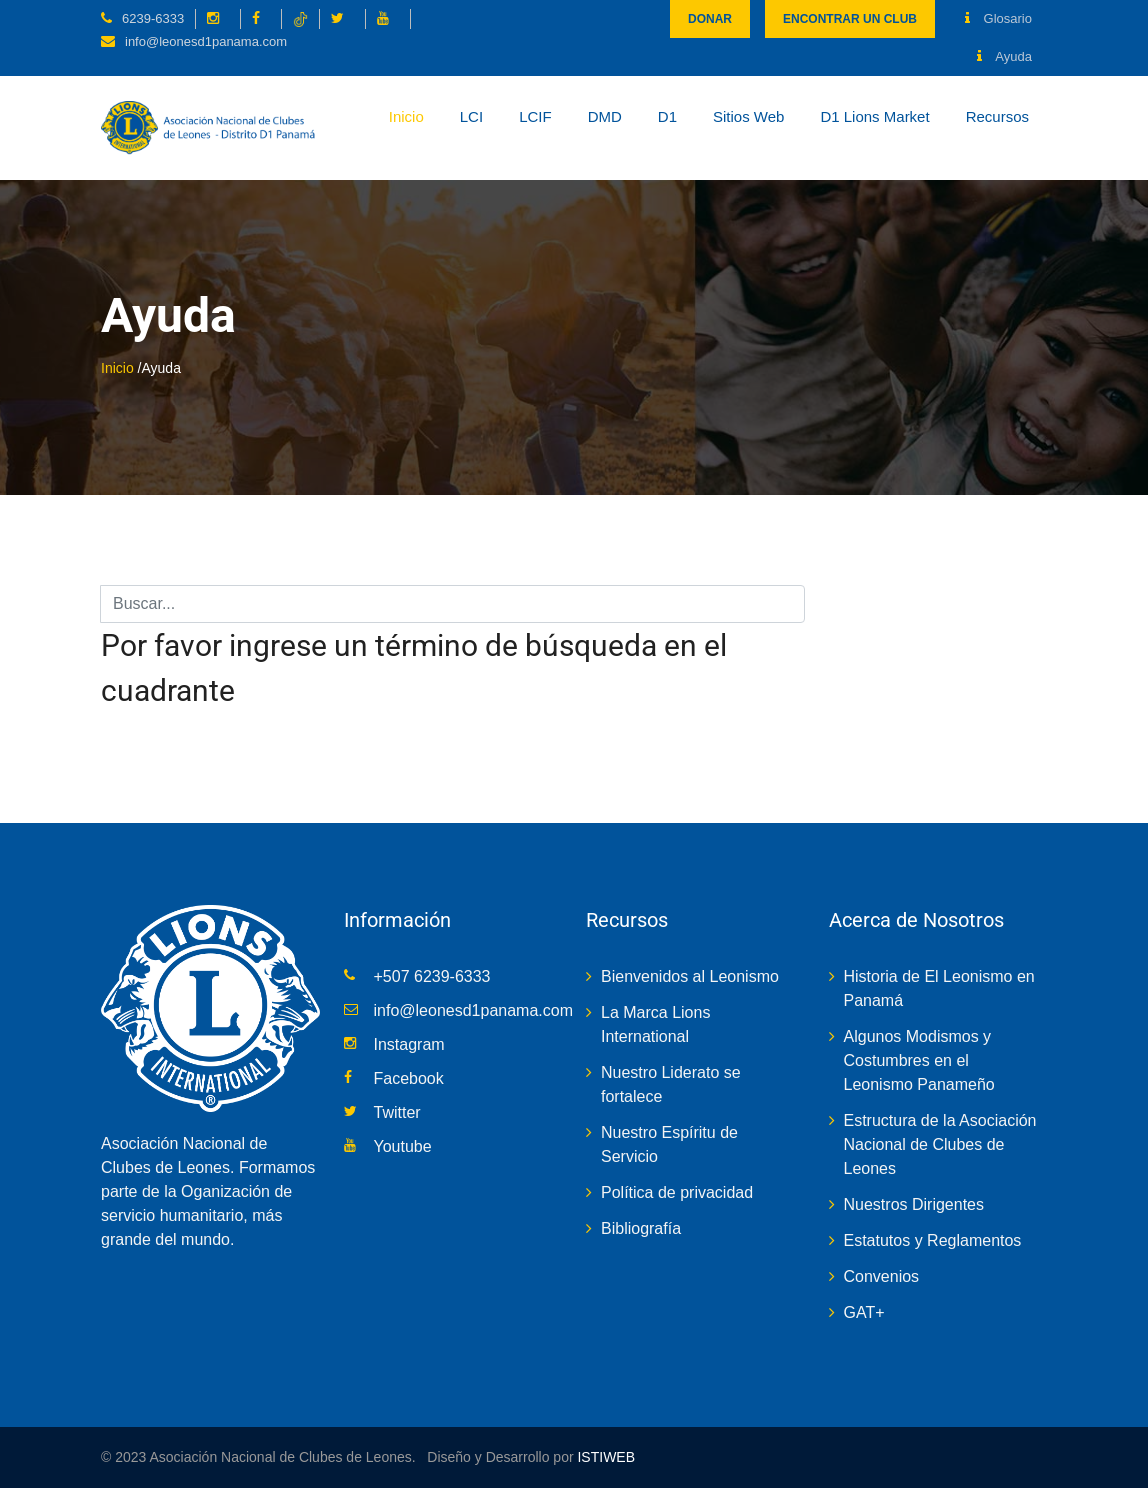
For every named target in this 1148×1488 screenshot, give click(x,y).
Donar (710, 19)
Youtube (403, 1146)
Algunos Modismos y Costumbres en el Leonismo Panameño (919, 1060)
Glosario (998, 18)
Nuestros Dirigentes (914, 1204)
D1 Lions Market (874, 116)
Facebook (409, 1078)
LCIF (535, 116)
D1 (667, 116)
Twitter (397, 1112)
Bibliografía (641, 1228)
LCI (471, 116)
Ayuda (1004, 56)
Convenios (882, 1276)
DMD (605, 116)
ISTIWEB (604, 1457)
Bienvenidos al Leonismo (690, 976)
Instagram (409, 1044)
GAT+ (864, 1312)
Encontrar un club (850, 19)
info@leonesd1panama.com (206, 41)
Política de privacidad (677, 1192)
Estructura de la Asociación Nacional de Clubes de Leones (940, 1144)
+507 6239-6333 (432, 976)
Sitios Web (748, 116)
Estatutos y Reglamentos (933, 1240)
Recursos (997, 116)
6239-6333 (153, 18)
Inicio (406, 116)
